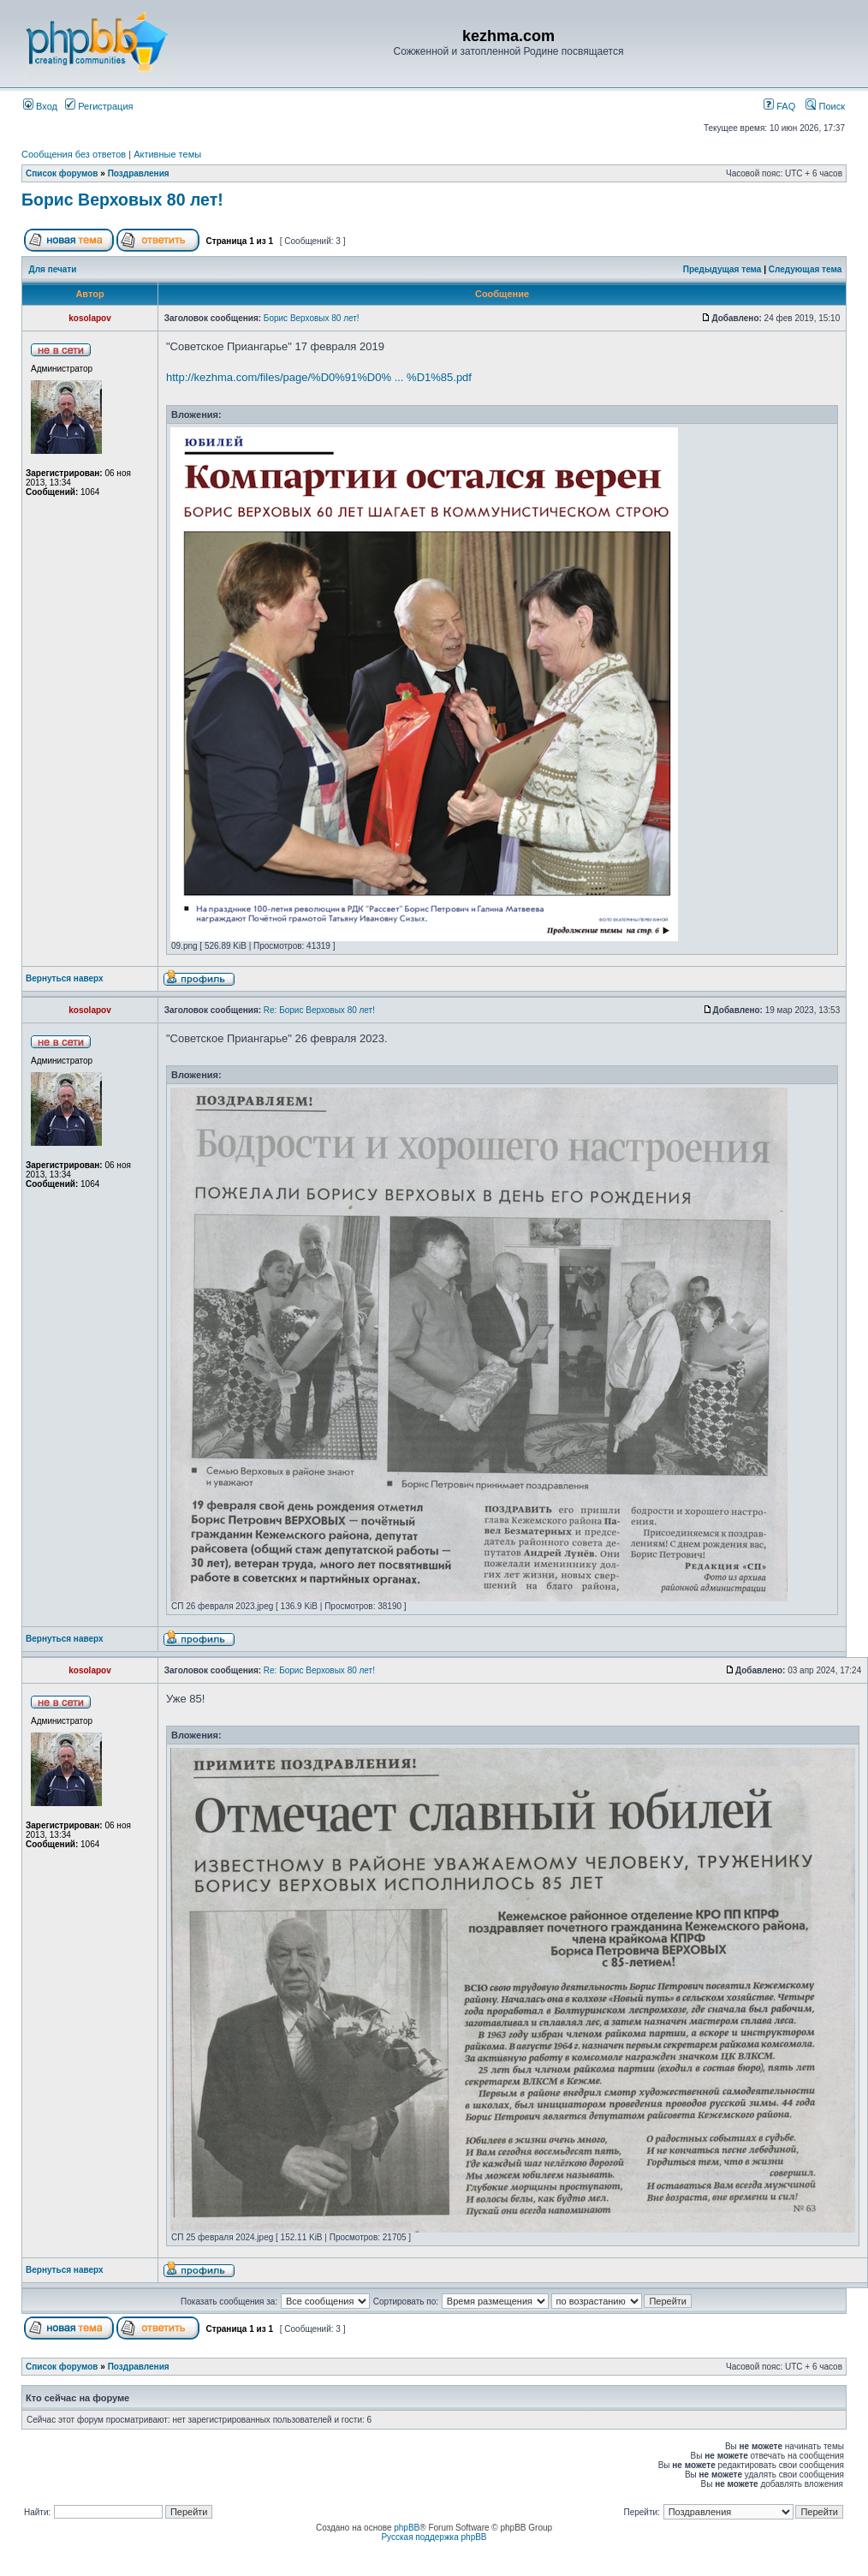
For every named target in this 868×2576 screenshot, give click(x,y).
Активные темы (167, 154)
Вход (40, 106)
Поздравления (138, 173)
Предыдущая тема (722, 269)
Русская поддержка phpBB (433, 2537)
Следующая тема (805, 269)
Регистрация (99, 106)
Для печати (53, 269)
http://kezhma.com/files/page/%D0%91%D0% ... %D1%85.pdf (319, 377)
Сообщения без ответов (73, 154)
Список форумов (62, 173)
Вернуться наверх (65, 978)
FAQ (779, 106)
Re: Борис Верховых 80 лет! (319, 1010)
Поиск (825, 106)
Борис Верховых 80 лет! (122, 199)
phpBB (406, 2527)
